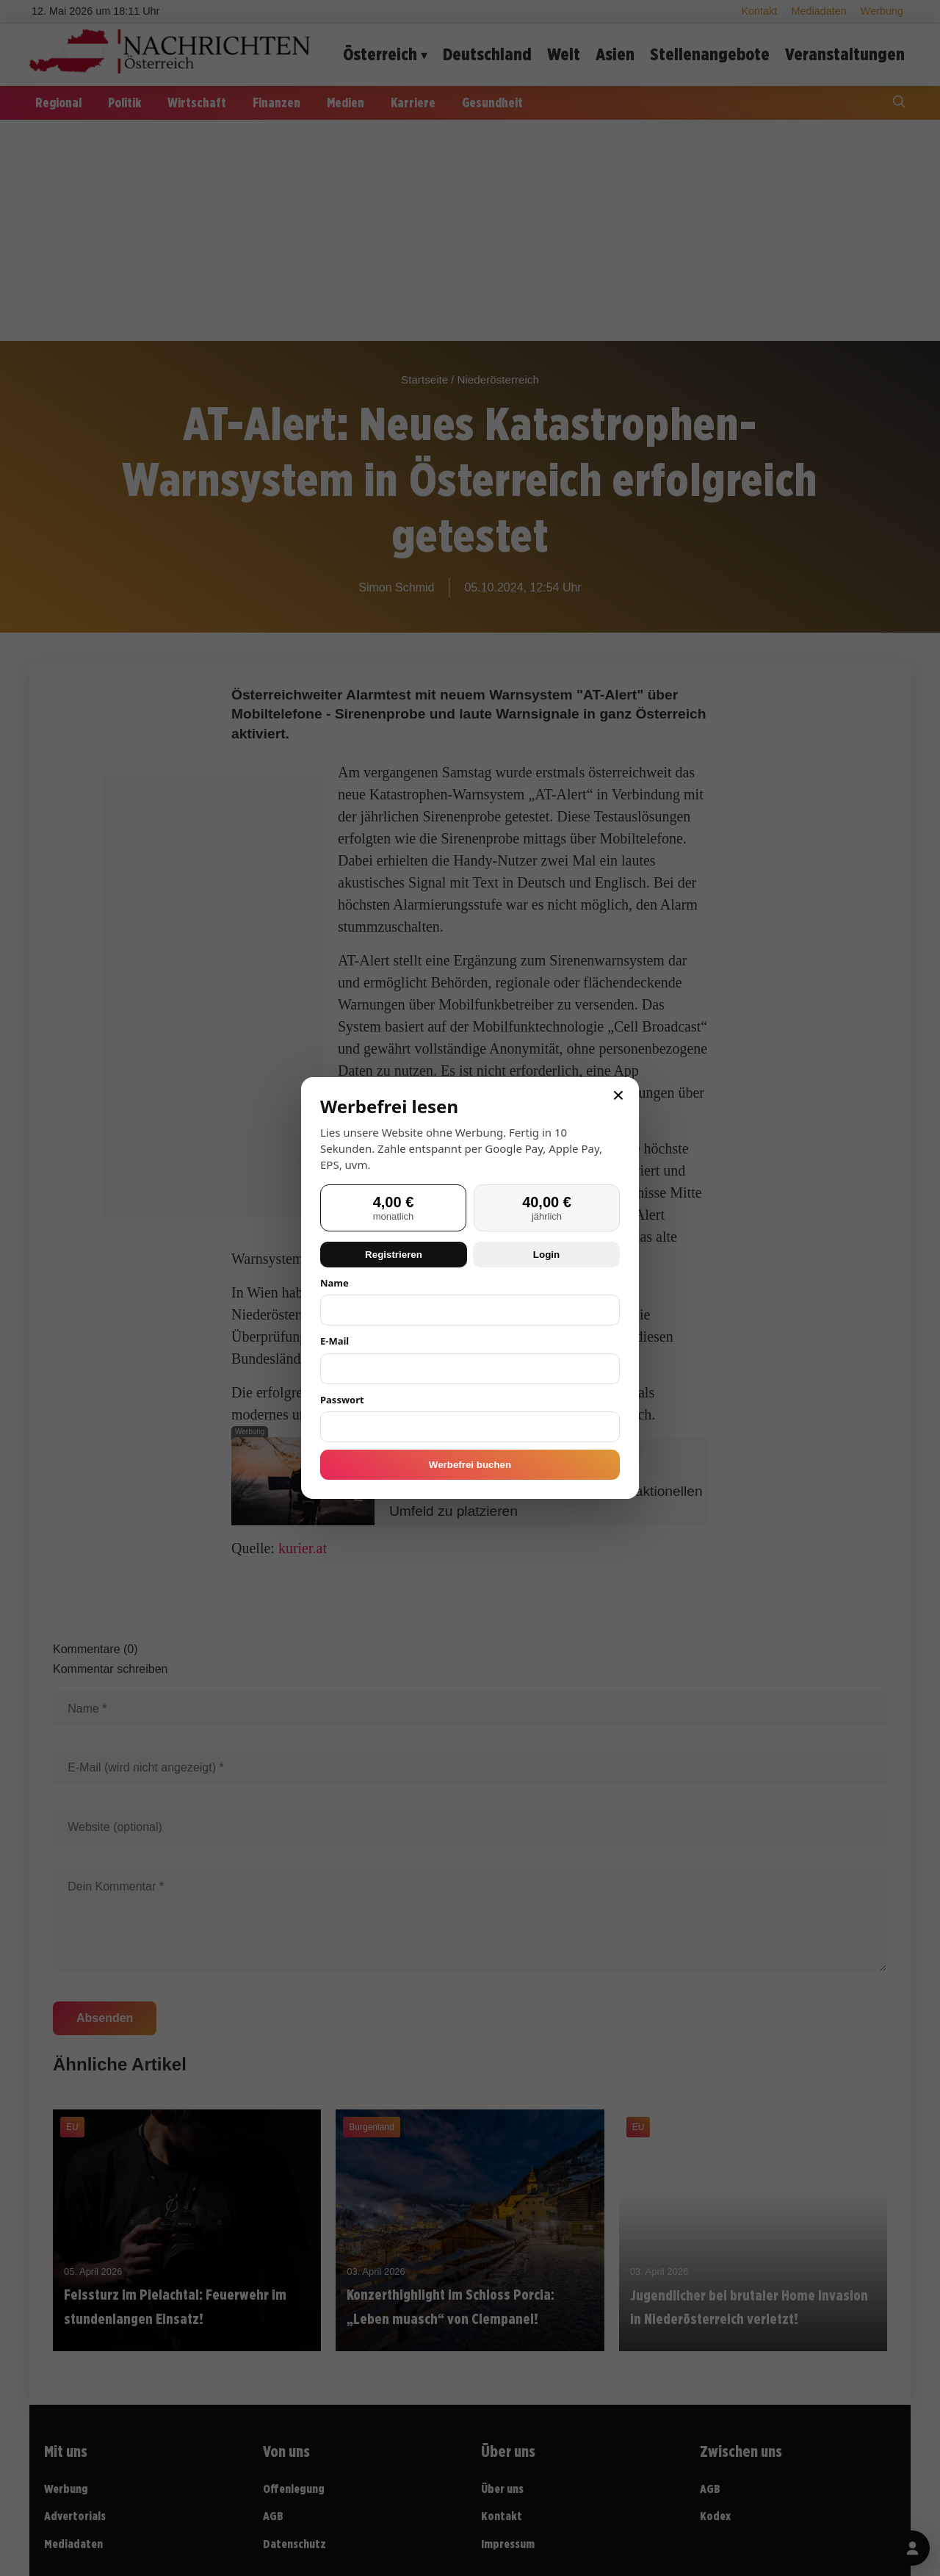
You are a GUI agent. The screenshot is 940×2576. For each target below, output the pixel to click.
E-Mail (334, 1341)
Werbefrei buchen (470, 1464)
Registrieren (393, 1254)
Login (546, 1254)
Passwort (342, 1399)
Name (334, 1282)
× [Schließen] (618, 1095)
